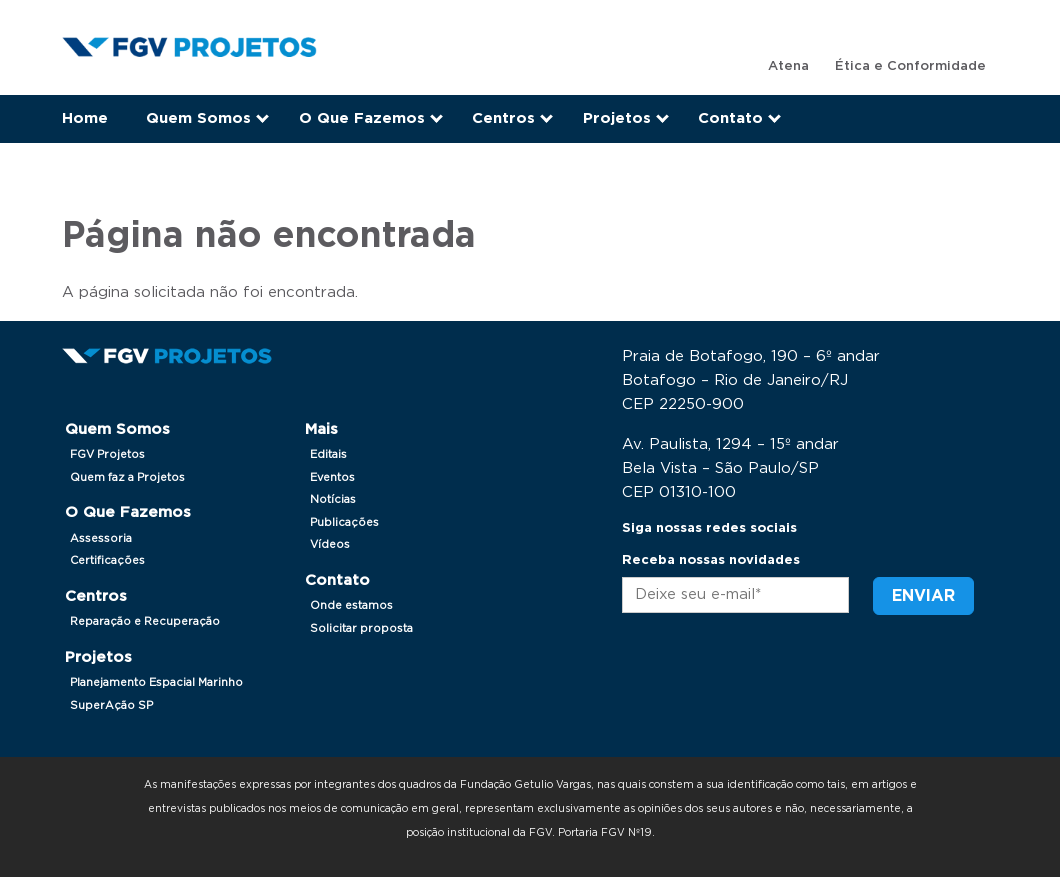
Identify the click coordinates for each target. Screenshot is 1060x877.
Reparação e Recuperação (145, 621)
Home (85, 118)
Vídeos (330, 544)
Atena (788, 66)
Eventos (332, 477)
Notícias (333, 499)
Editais (328, 454)
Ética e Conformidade (910, 66)
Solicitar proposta (361, 628)
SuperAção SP (111, 705)
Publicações (344, 522)
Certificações (107, 560)
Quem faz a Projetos (127, 477)
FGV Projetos (107, 454)
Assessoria (101, 538)
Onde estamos (351, 605)
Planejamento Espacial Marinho (156, 682)
